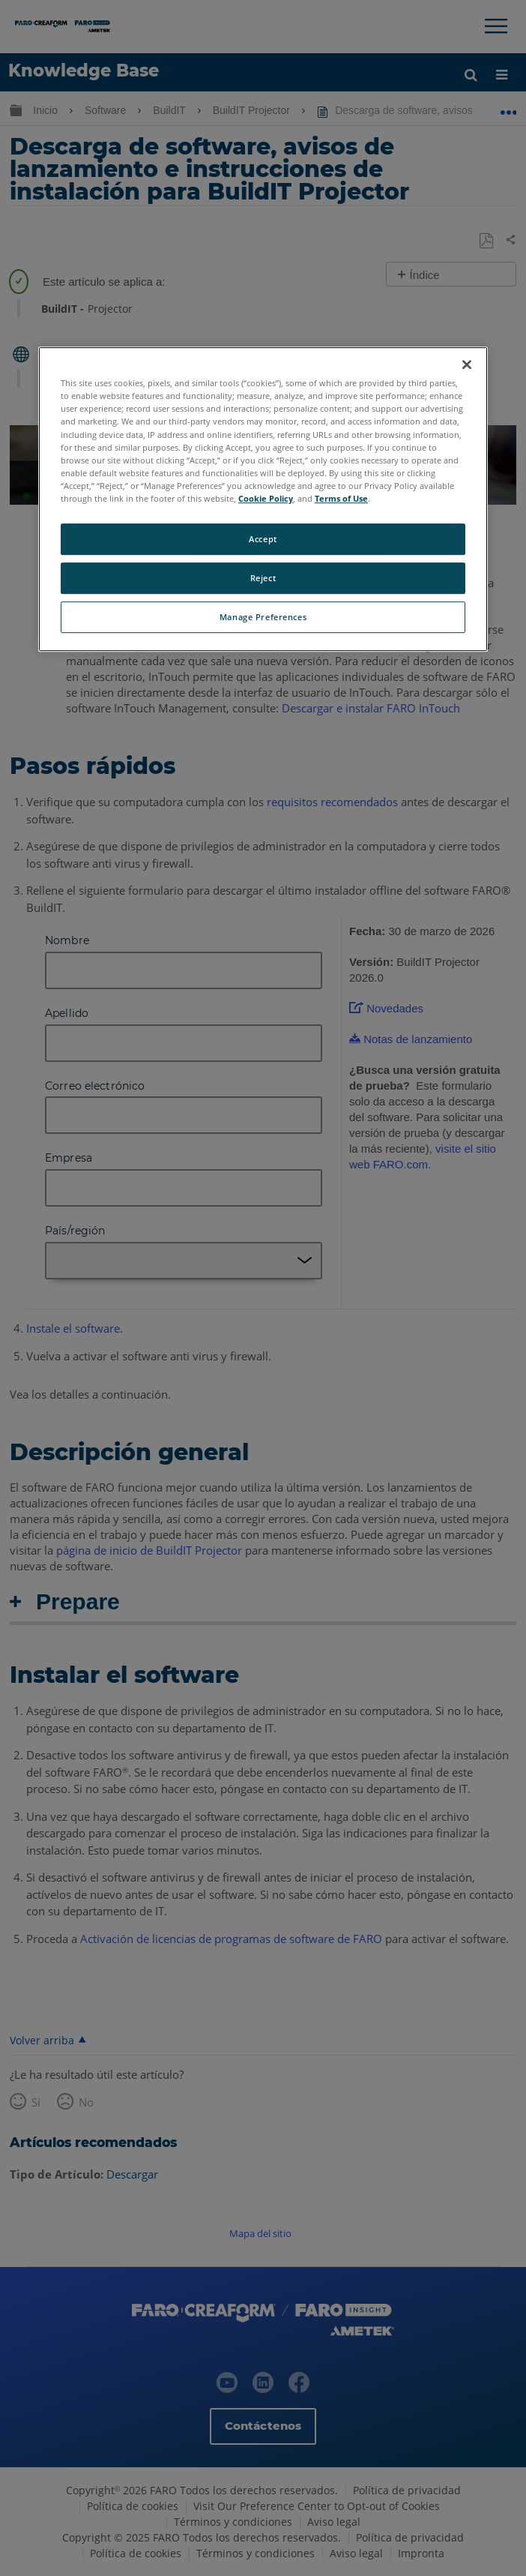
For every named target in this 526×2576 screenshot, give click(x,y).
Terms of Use (341, 498)
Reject (263, 577)
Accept (262, 538)
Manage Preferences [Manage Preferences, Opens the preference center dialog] (263, 616)
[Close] (466, 364)
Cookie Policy (265, 498)
